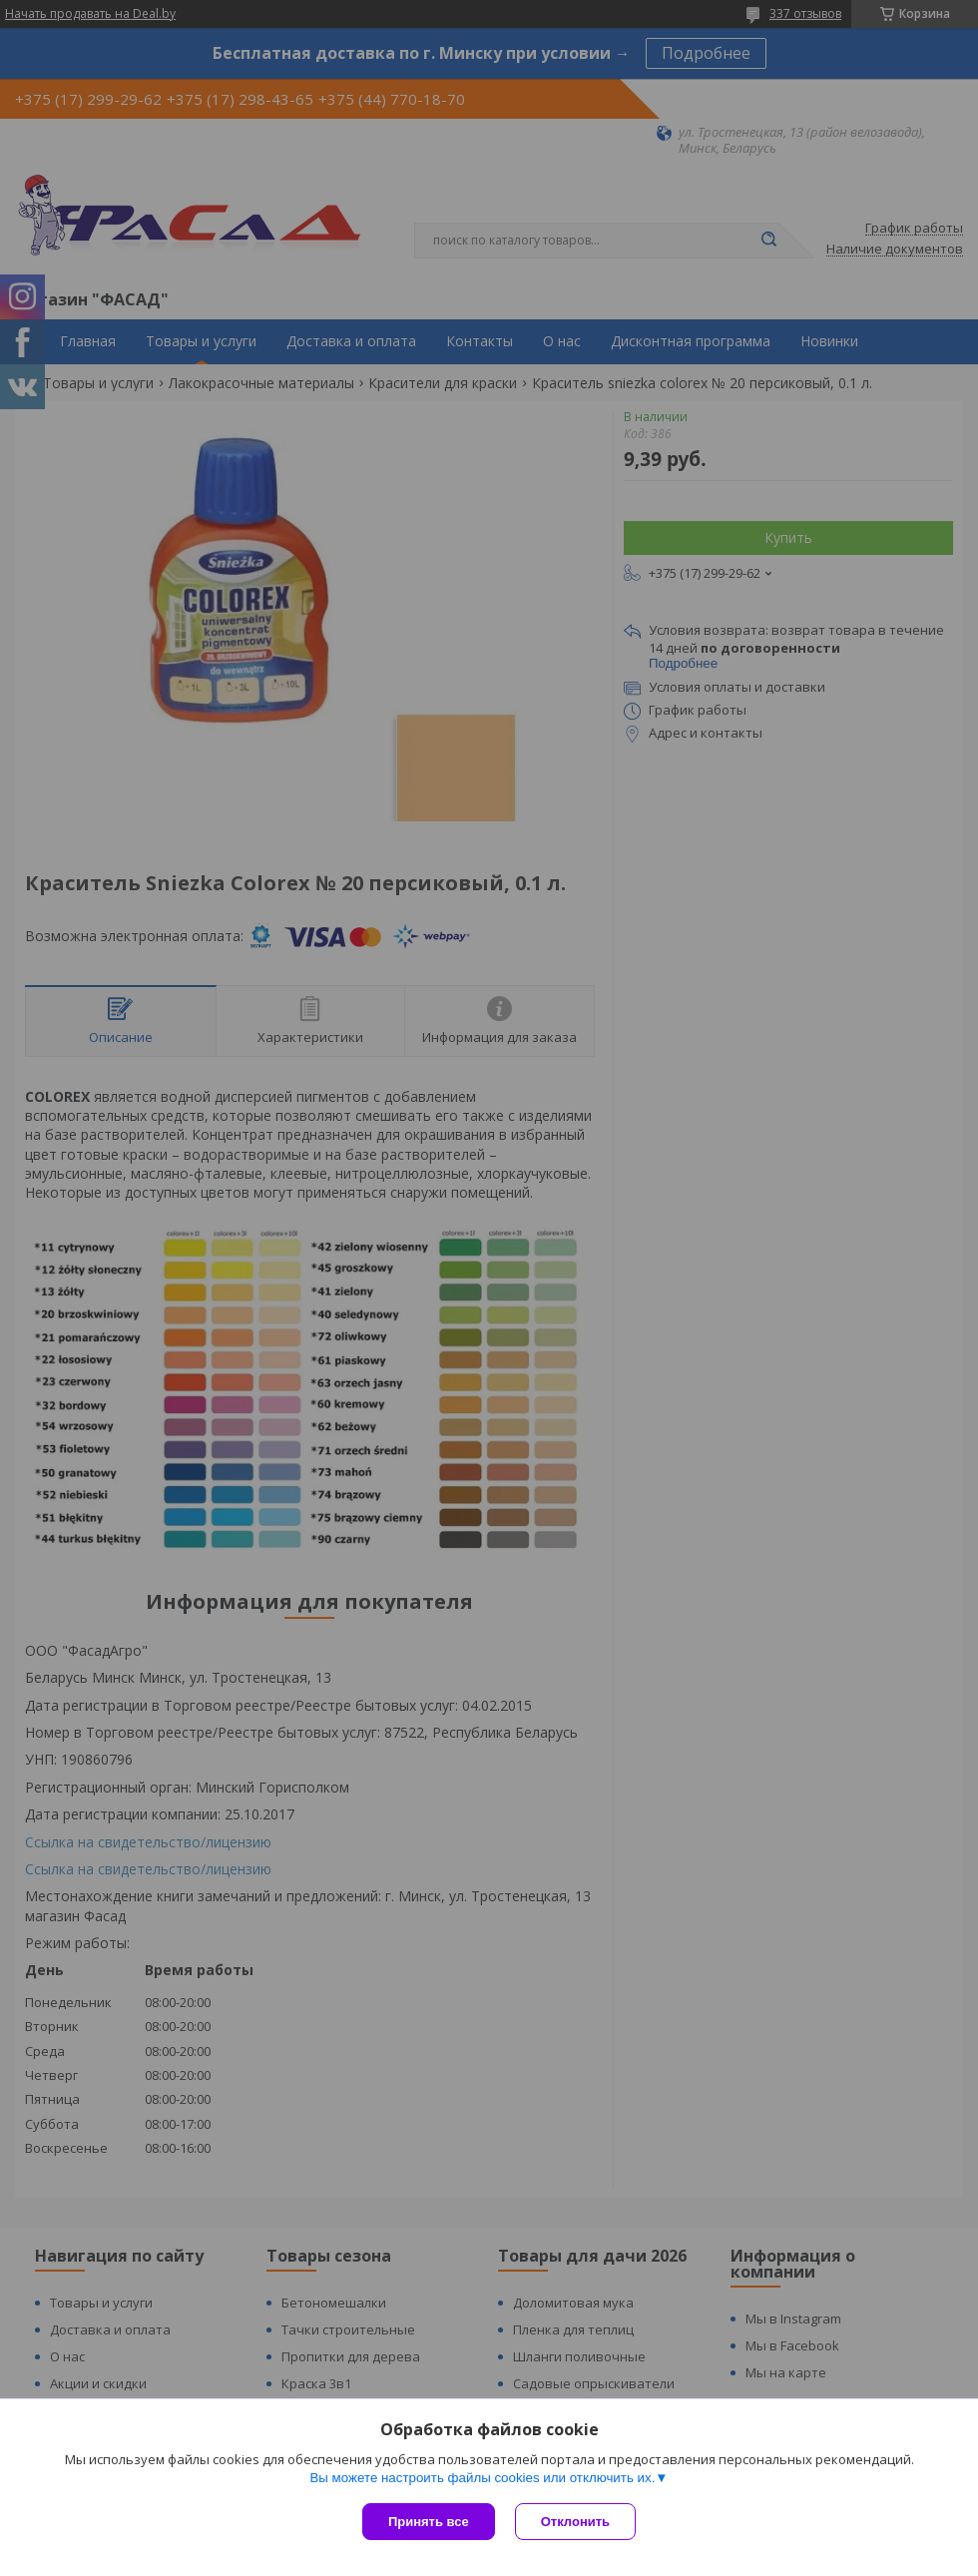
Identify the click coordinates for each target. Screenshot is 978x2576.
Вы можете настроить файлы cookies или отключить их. (482, 2477)
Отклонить (575, 2521)
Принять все (428, 2521)
